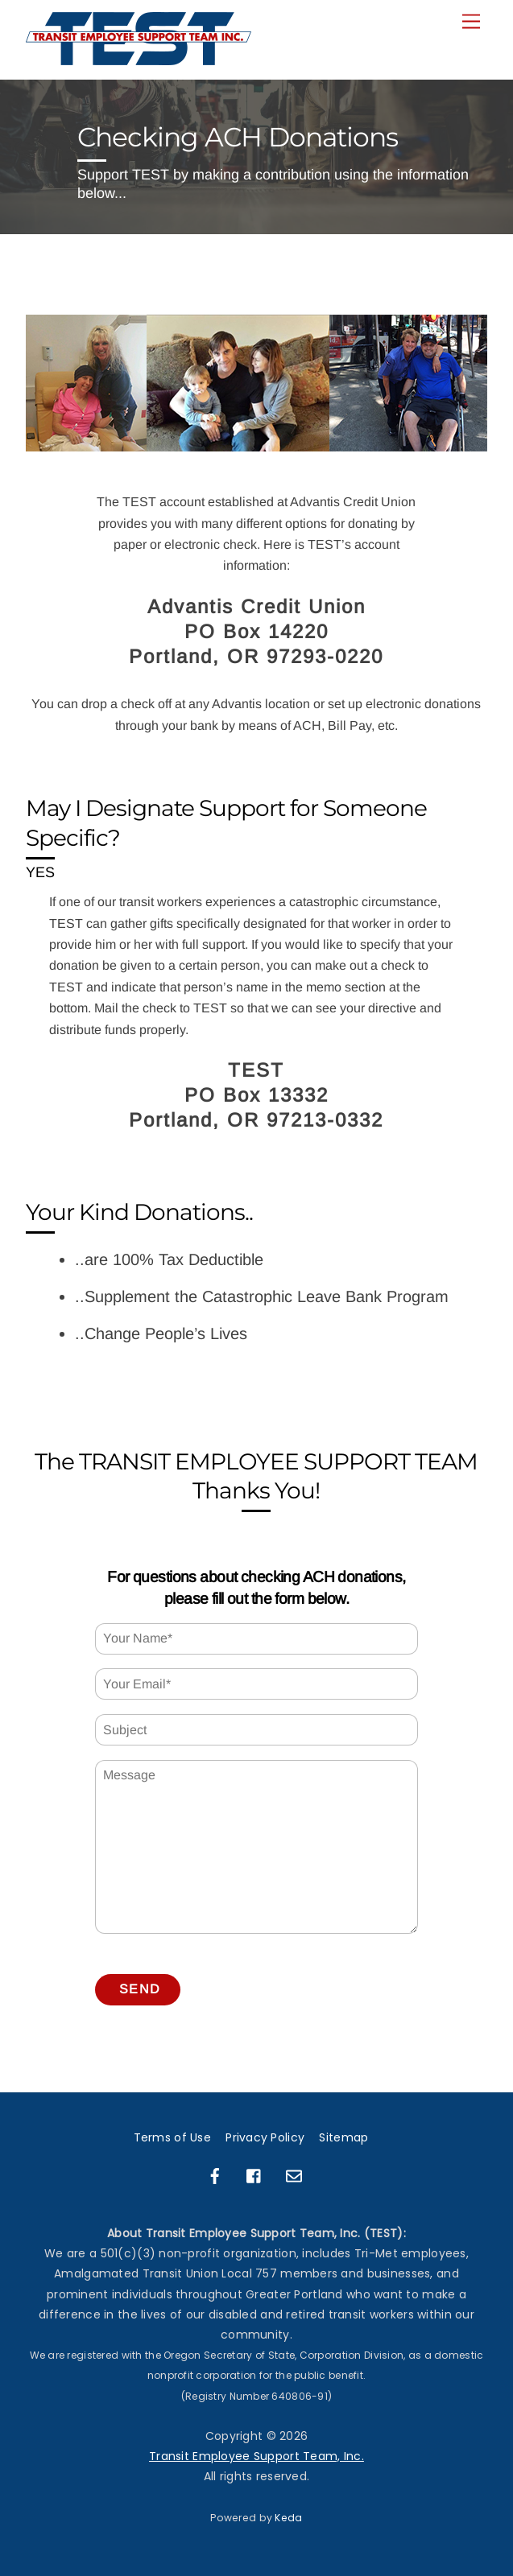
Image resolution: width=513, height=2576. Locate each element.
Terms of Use (172, 2137)
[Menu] (471, 22)
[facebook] (215, 2174)
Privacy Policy (264, 2137)
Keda (288, 2517)
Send (139, 1989)
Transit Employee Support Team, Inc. (256, 2456)
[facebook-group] (254, 2174)
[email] (294, 2174)
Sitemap (343, 2137)
